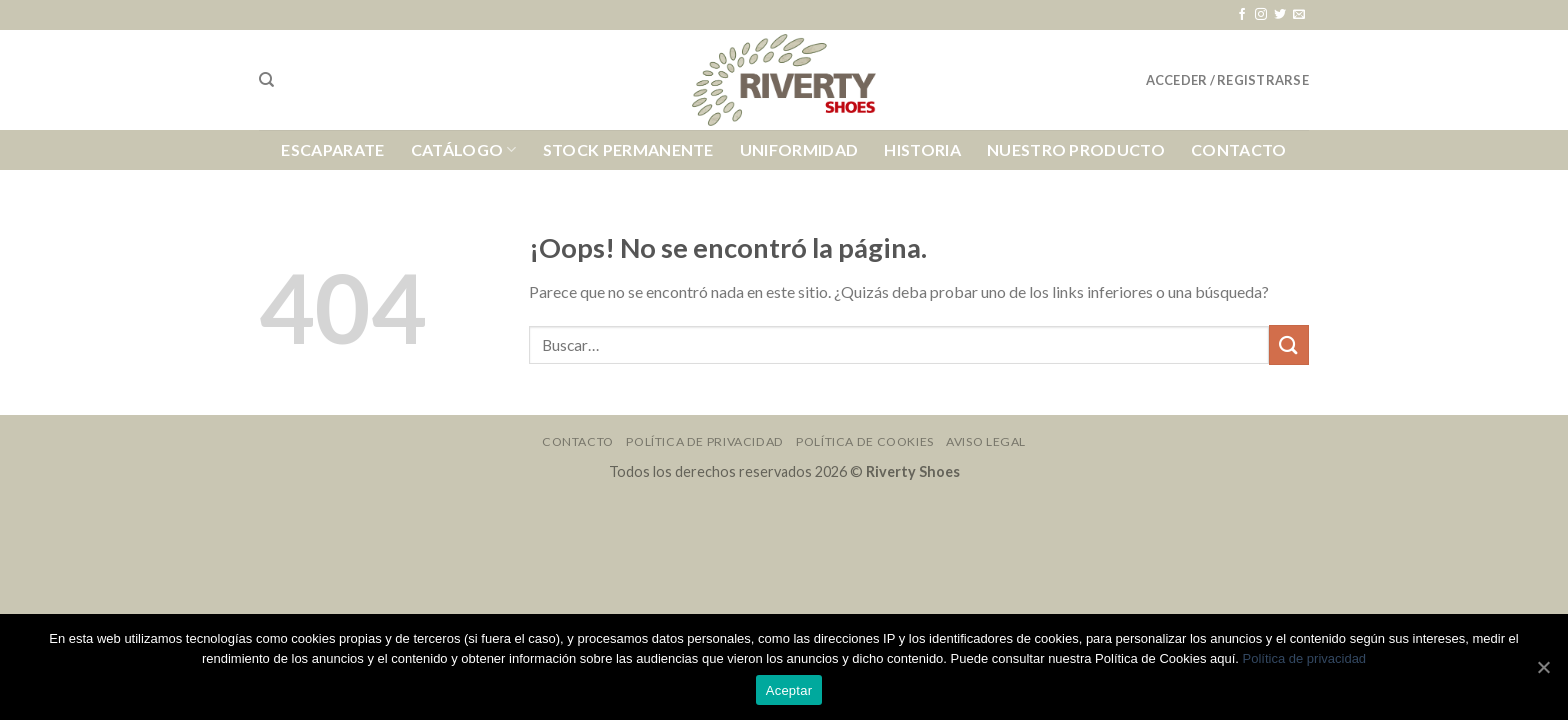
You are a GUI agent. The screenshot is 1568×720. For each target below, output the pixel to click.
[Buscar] (266, 80)
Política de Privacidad (704, 441)
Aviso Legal (986, 441)
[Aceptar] (1543, 667)
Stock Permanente (628, 149)
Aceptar (789, 690)
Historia (922, 149)
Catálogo (464, 150)
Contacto (1239, 149)
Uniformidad (799, 149)
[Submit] (1289, 344)
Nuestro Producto (1076, 149)
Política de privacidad (1305, 658)
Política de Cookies (865, 441)
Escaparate (332, 149)
